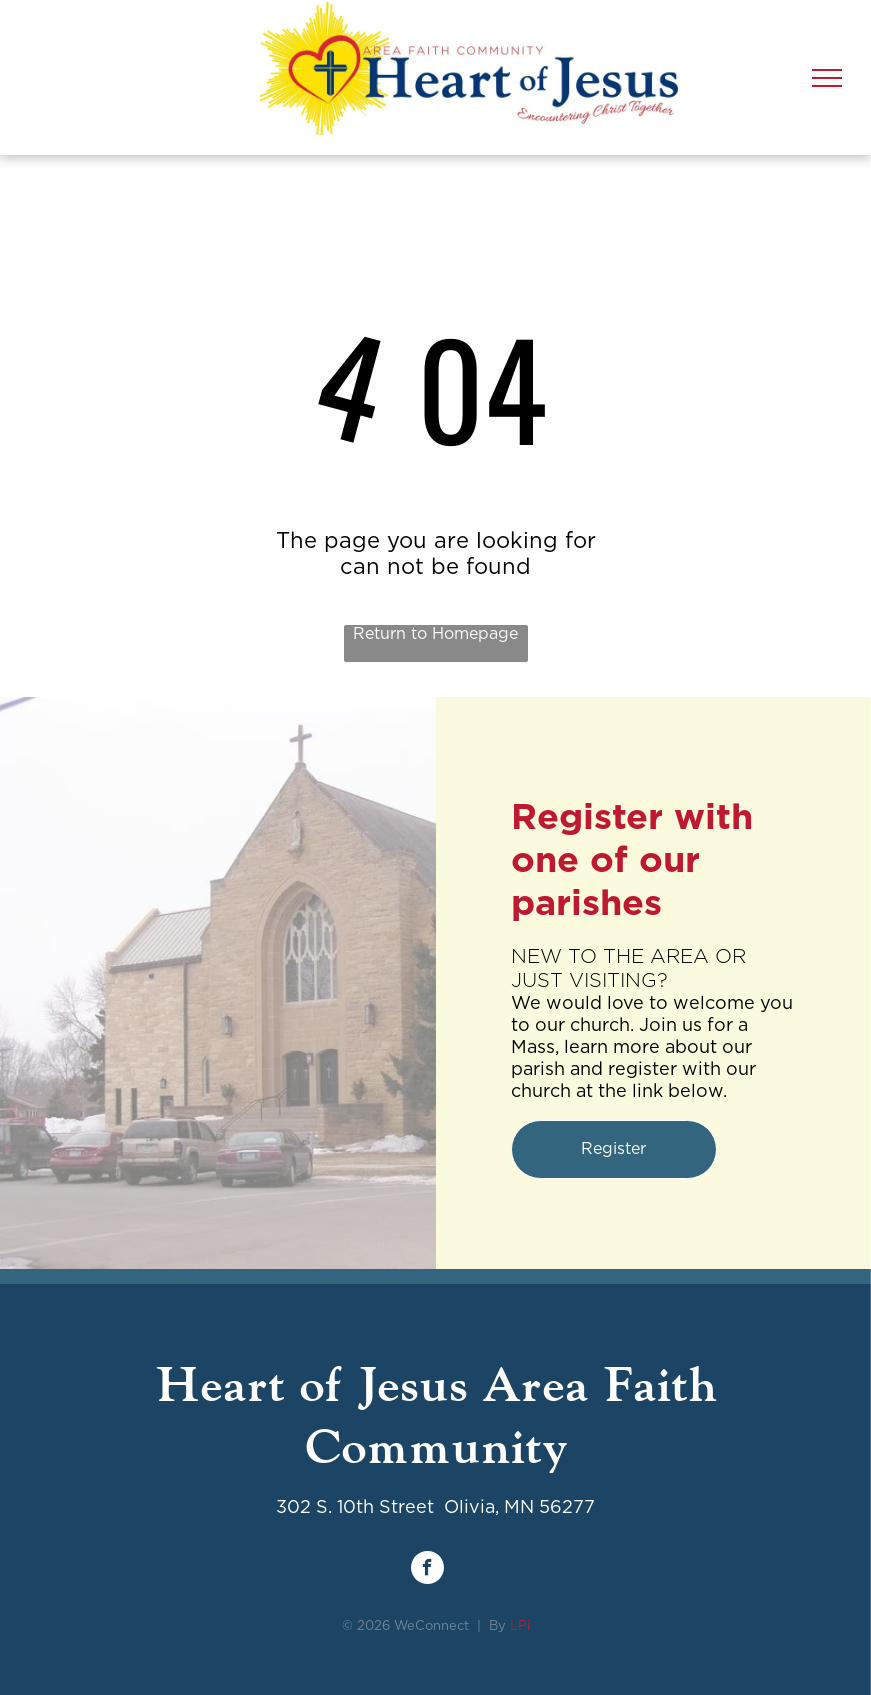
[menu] (827, 78)
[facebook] (427, 1570)
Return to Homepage (435, 634)
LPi (520, 1626)
